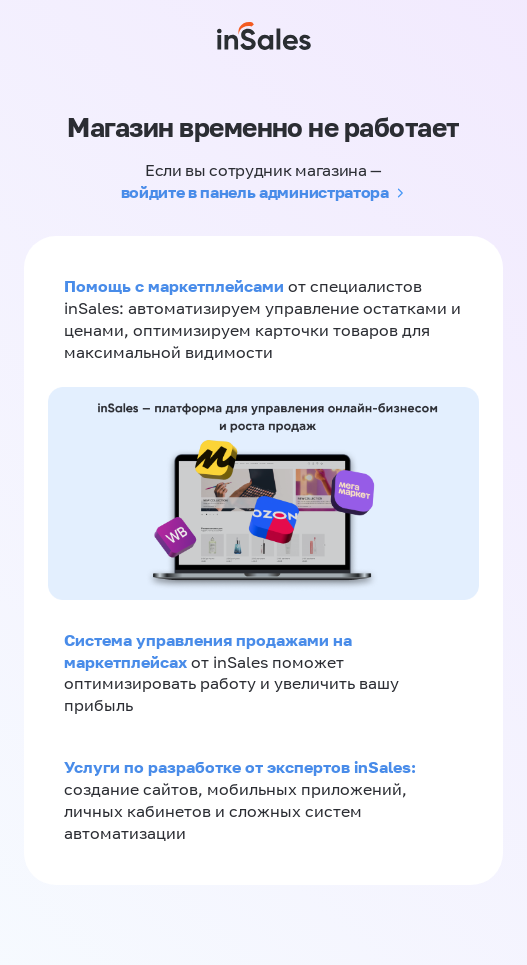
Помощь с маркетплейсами (176, 286)
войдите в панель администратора (255, 192)
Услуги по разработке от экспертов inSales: (240, 767)
